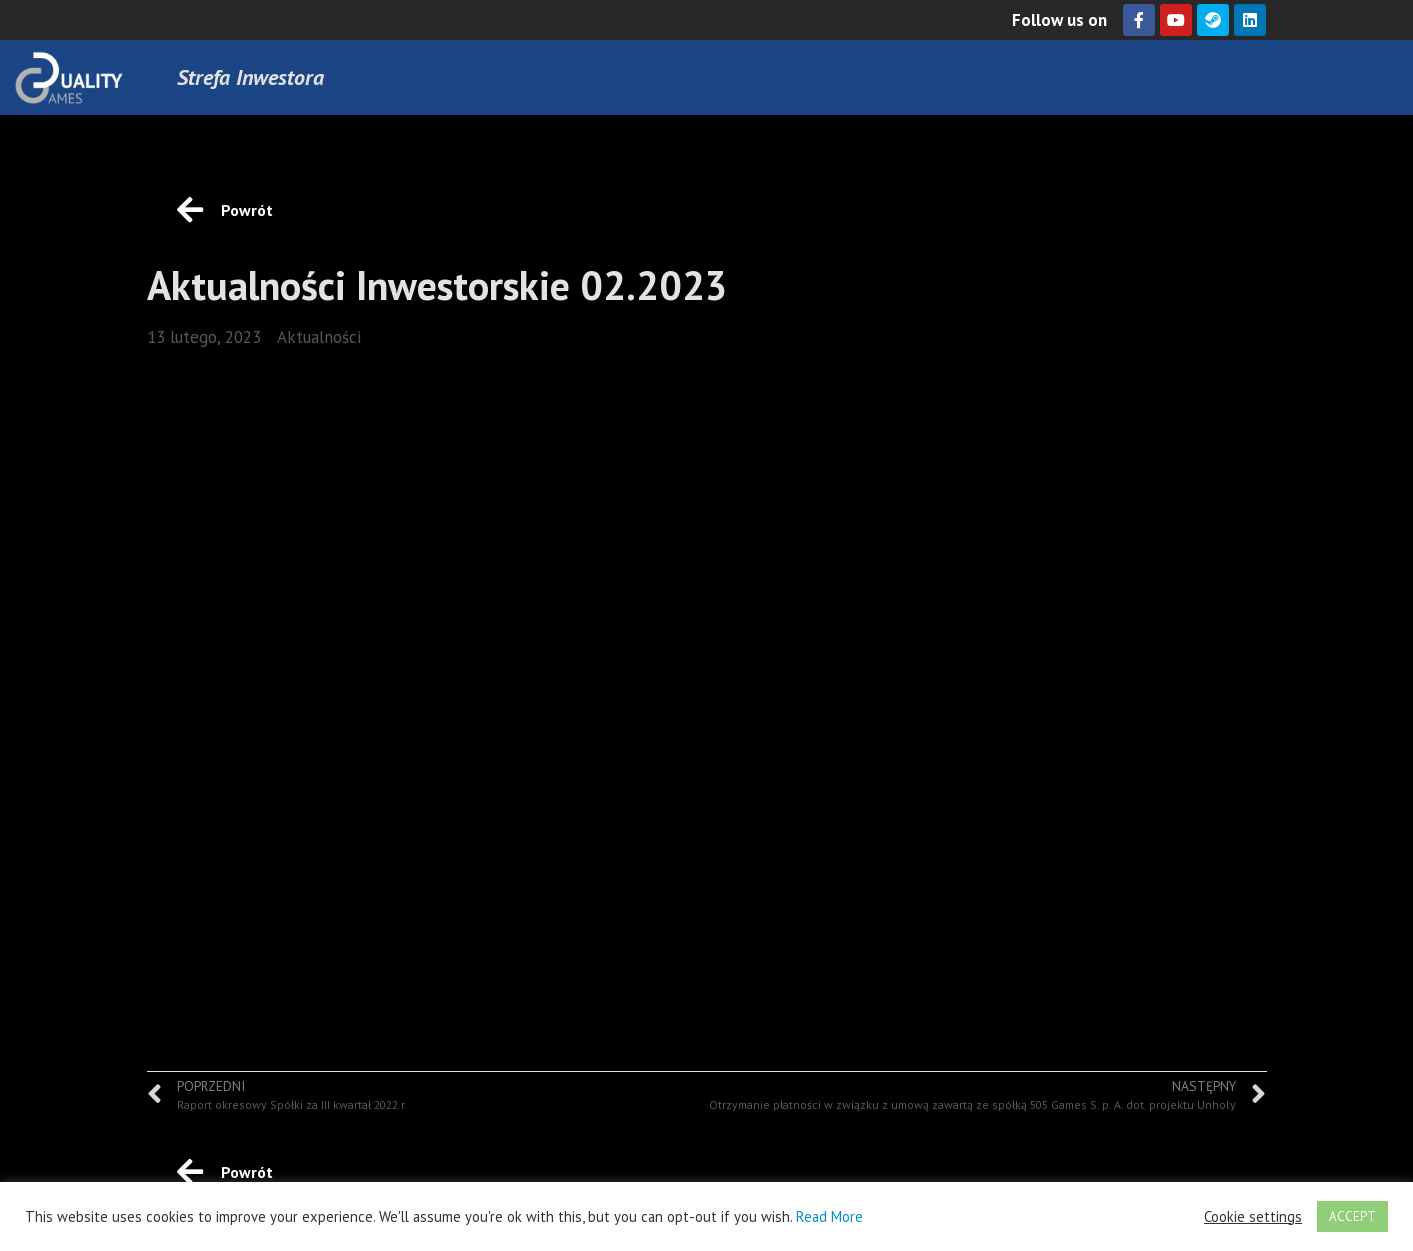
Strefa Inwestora (250, 77)
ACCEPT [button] (1352, 1216)
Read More (829, 1216)
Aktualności (319, 337)
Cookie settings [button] (1253, 1217)
